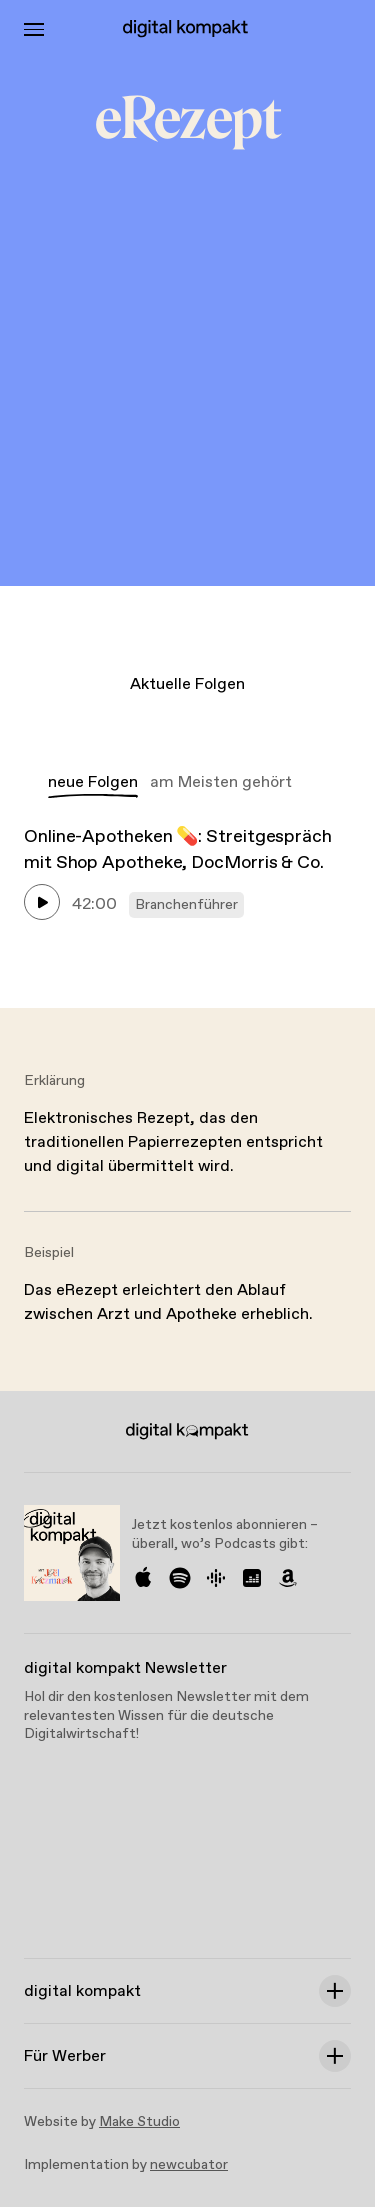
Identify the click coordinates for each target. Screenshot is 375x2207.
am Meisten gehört (221, 782)
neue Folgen (93, 782)
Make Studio (139, 2122)
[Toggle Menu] (34, 29)
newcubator (189, 2165)
